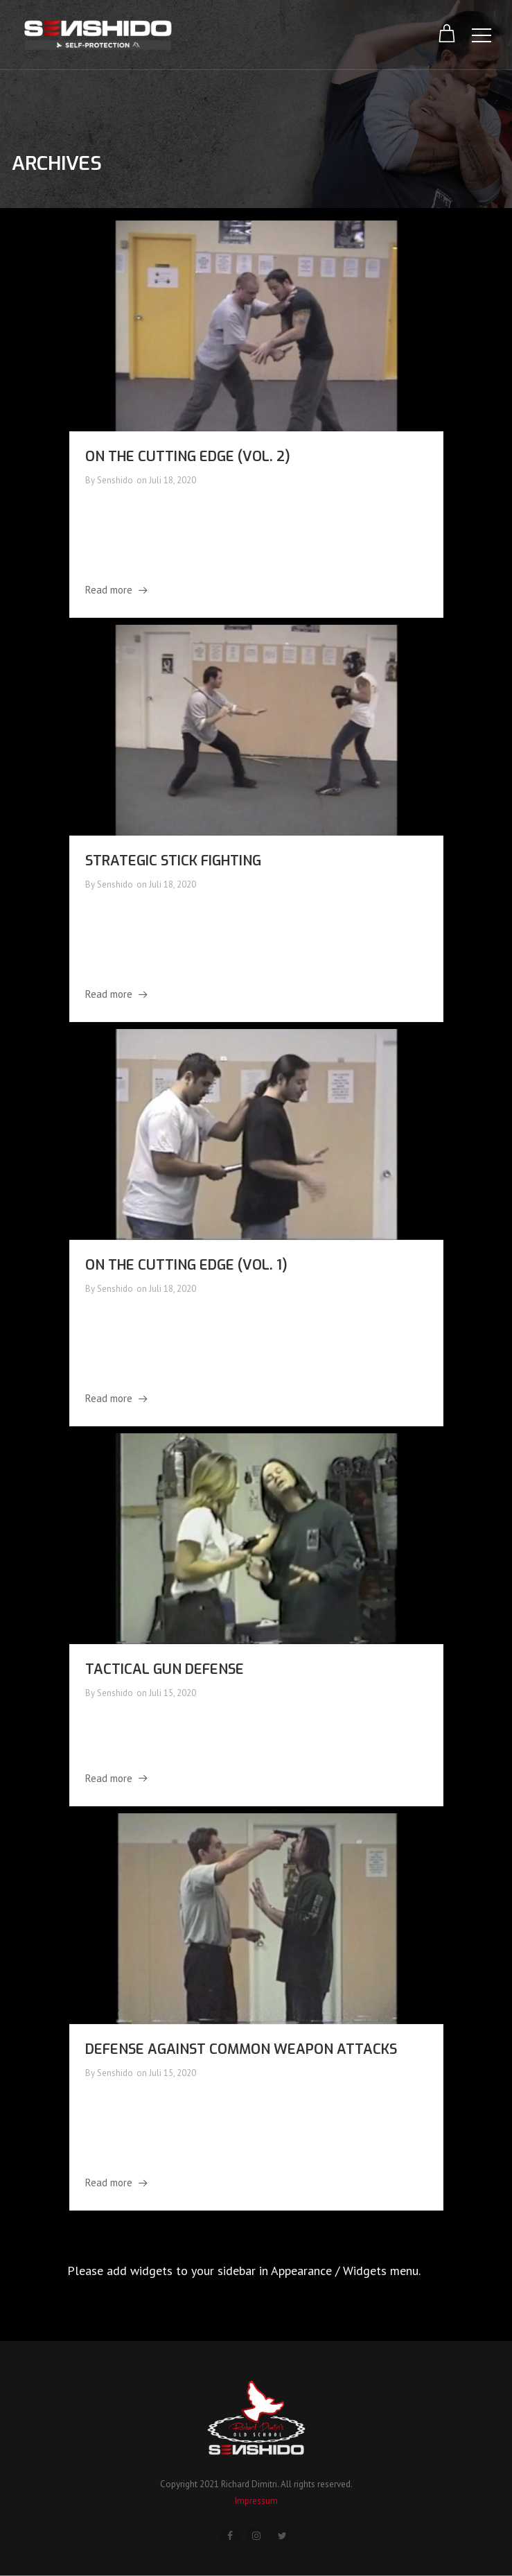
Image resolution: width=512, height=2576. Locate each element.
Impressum (256, 2501)
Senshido (115, 480)
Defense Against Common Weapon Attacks (241, 2049)
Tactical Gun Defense (164, 1669)
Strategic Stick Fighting (173, 861)
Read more (108, 589)
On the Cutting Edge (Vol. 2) (187, 456)
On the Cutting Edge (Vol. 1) (186, 1265)
